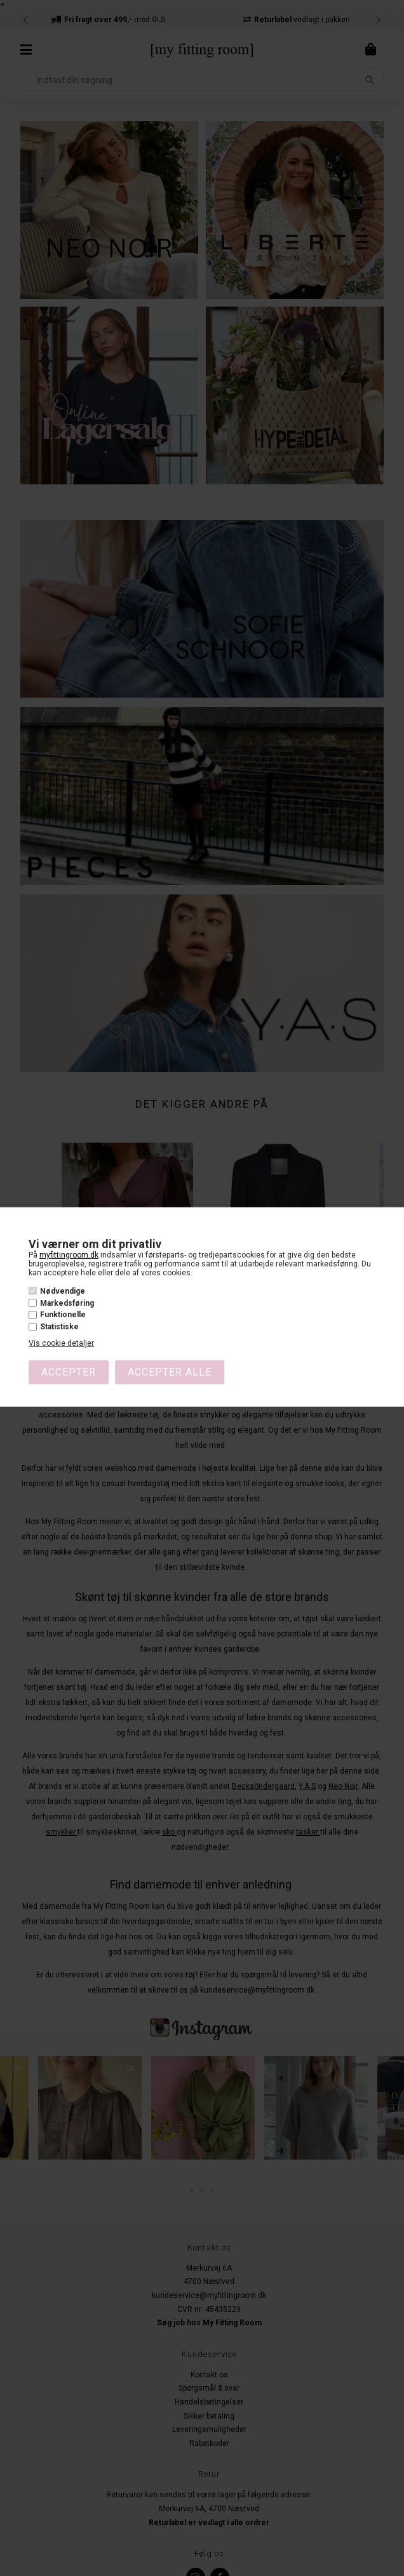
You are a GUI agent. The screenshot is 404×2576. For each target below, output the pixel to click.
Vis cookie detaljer (61, 1343)
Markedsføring (67, 1303)
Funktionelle (63, 1314)
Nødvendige (62, 1291)
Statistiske (59, 1326)
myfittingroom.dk (68, 1255)
